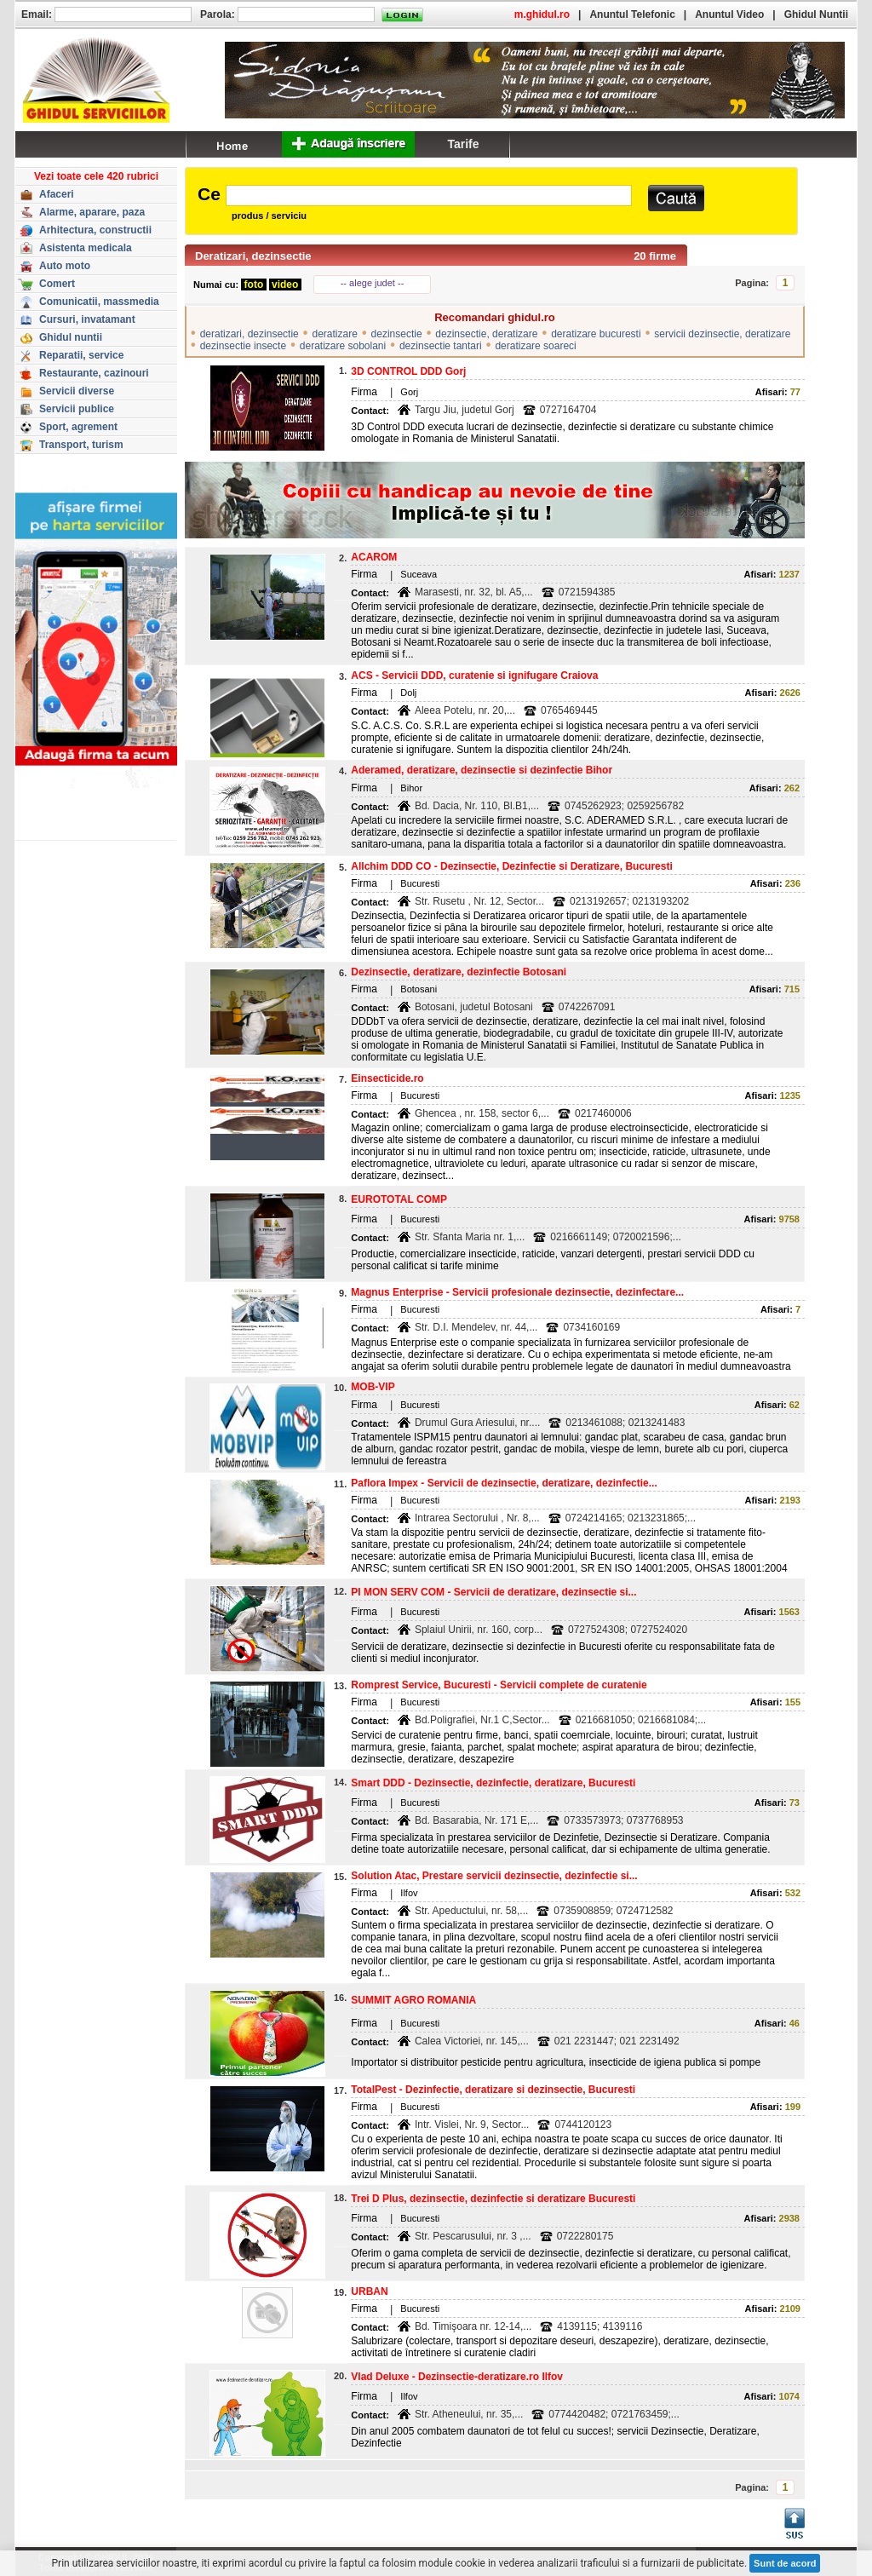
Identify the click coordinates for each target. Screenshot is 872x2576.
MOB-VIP (372, 1387)
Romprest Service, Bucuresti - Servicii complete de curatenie (498, 1685)
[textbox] (429, 195)
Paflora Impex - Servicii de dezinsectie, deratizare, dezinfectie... (504, 1483)
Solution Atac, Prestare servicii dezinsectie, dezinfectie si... (494, 1876)
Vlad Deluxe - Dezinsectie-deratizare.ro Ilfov (457, 2377)
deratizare (334, 334)
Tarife (463, 144)
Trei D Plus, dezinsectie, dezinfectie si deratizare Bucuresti (493, 2199)
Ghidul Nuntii (816, 14)
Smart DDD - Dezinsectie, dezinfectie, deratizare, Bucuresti (493, 1783)
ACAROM (374, 557)
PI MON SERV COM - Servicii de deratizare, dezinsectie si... (493, 1592)
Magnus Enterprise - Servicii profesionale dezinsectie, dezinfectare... (517, 1292)
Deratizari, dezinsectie (253, 256)
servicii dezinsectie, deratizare (722, 334)
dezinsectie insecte (243, 346)
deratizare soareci (535, 346)
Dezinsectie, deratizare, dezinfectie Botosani (458, 972)
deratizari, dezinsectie (249, 334)
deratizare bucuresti (595, 334)
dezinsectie (396, 334)
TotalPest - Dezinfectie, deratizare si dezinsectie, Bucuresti (493, 2090)
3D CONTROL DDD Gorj (408, 371)
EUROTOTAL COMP (399, 1199)
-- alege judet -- (372, 283)
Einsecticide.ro (387, 1078)
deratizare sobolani (343, 346)
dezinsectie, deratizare (486, 334)
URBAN (369, 2291)
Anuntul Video (729, 14)
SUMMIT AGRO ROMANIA (413, 2000)
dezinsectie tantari (440, 346)
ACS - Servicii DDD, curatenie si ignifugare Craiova (474, 675)
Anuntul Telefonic (631, 14)
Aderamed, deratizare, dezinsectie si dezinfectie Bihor (481, 770)
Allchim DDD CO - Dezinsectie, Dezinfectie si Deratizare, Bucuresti (511, 866)
